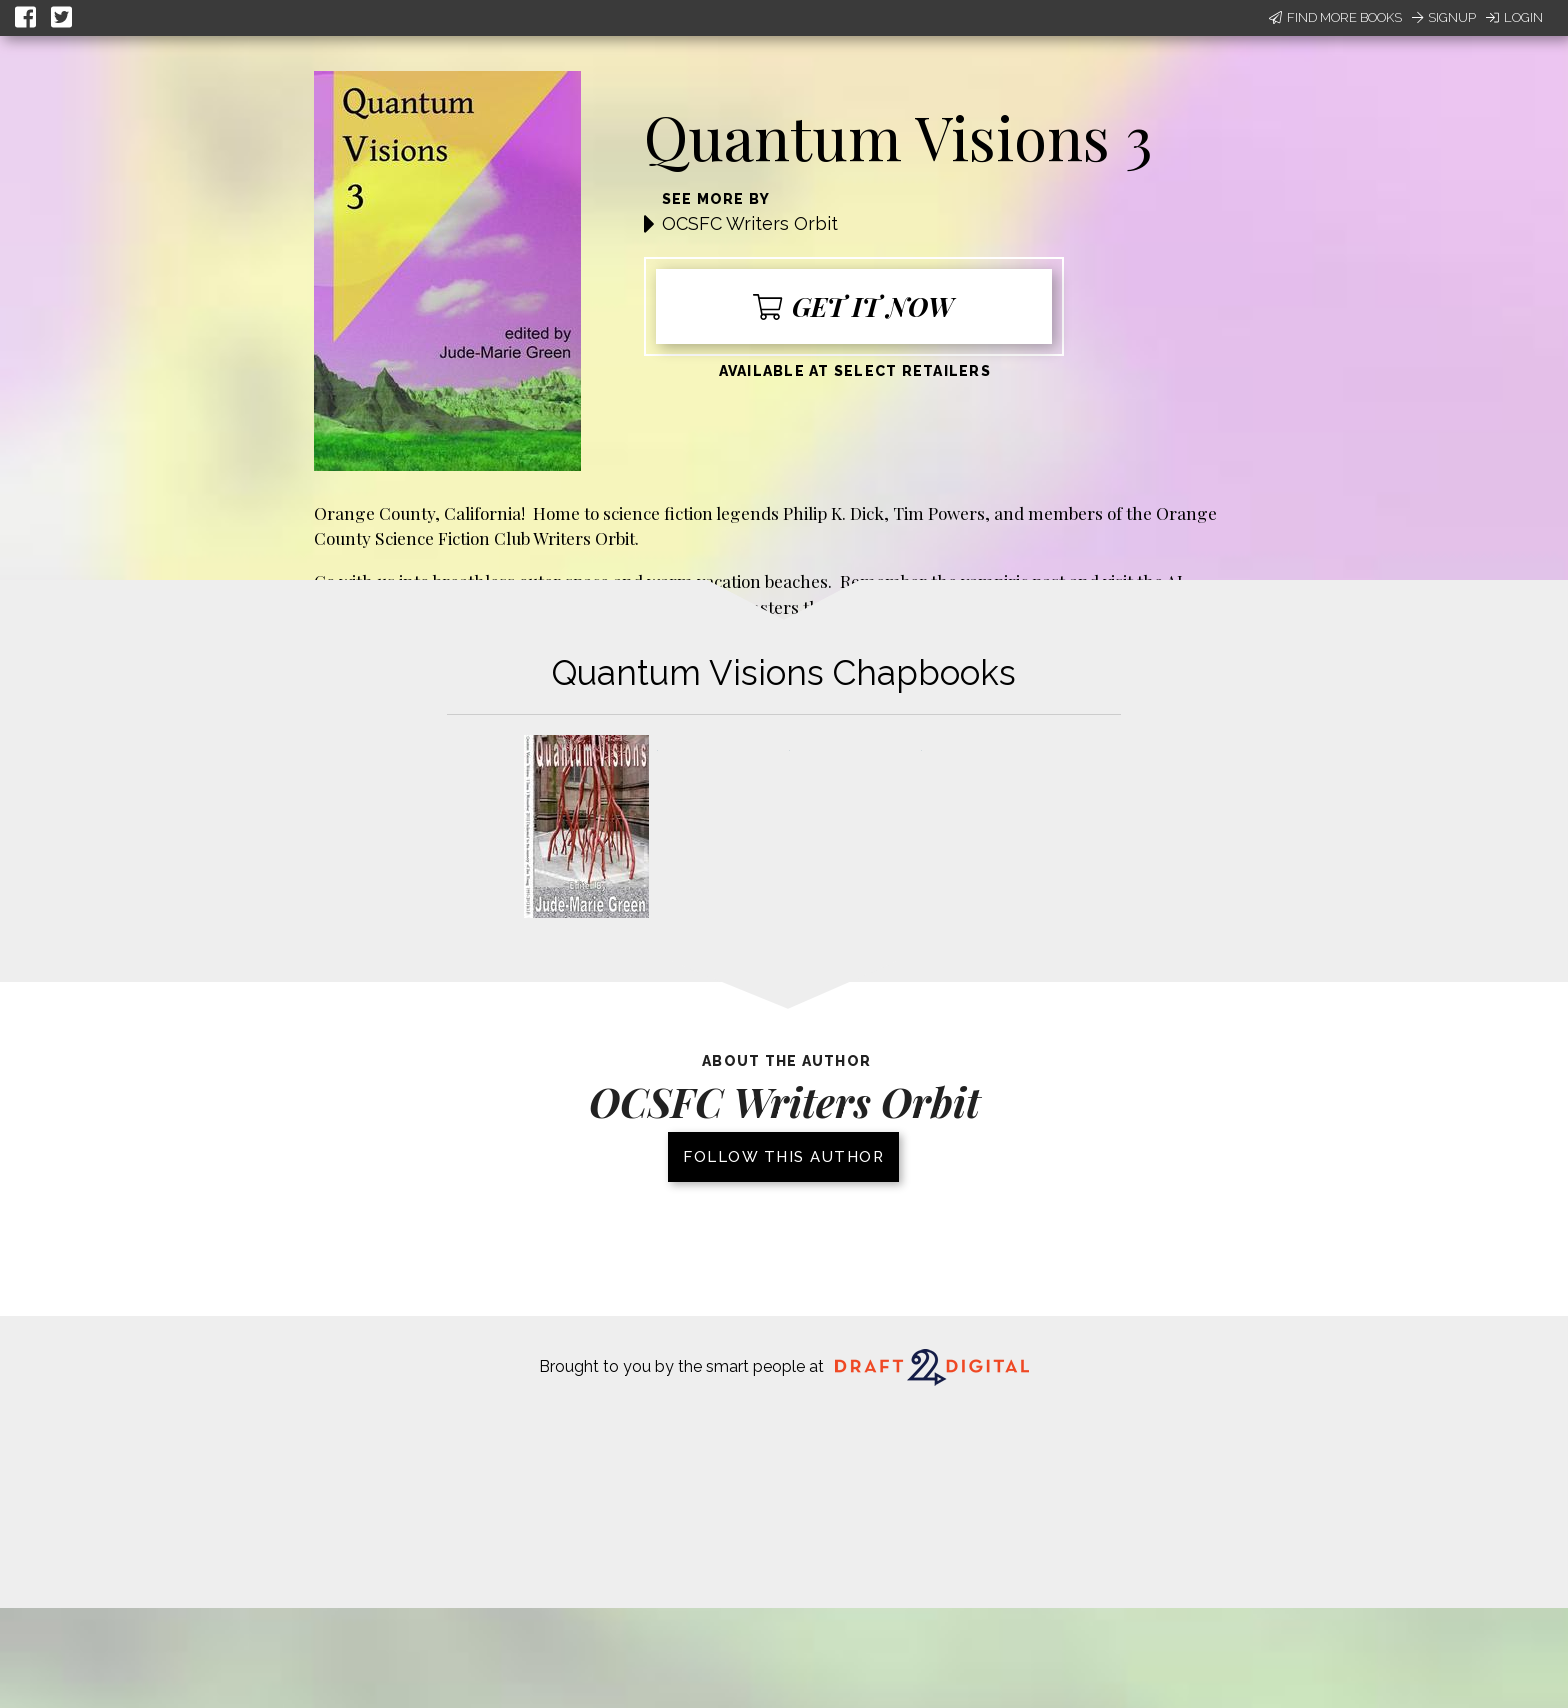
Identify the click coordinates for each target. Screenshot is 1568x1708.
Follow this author (783, 1157)
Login (1514, 17)
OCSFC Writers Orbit (750, 223)
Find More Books (1335, 17)
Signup (1444, 17)
